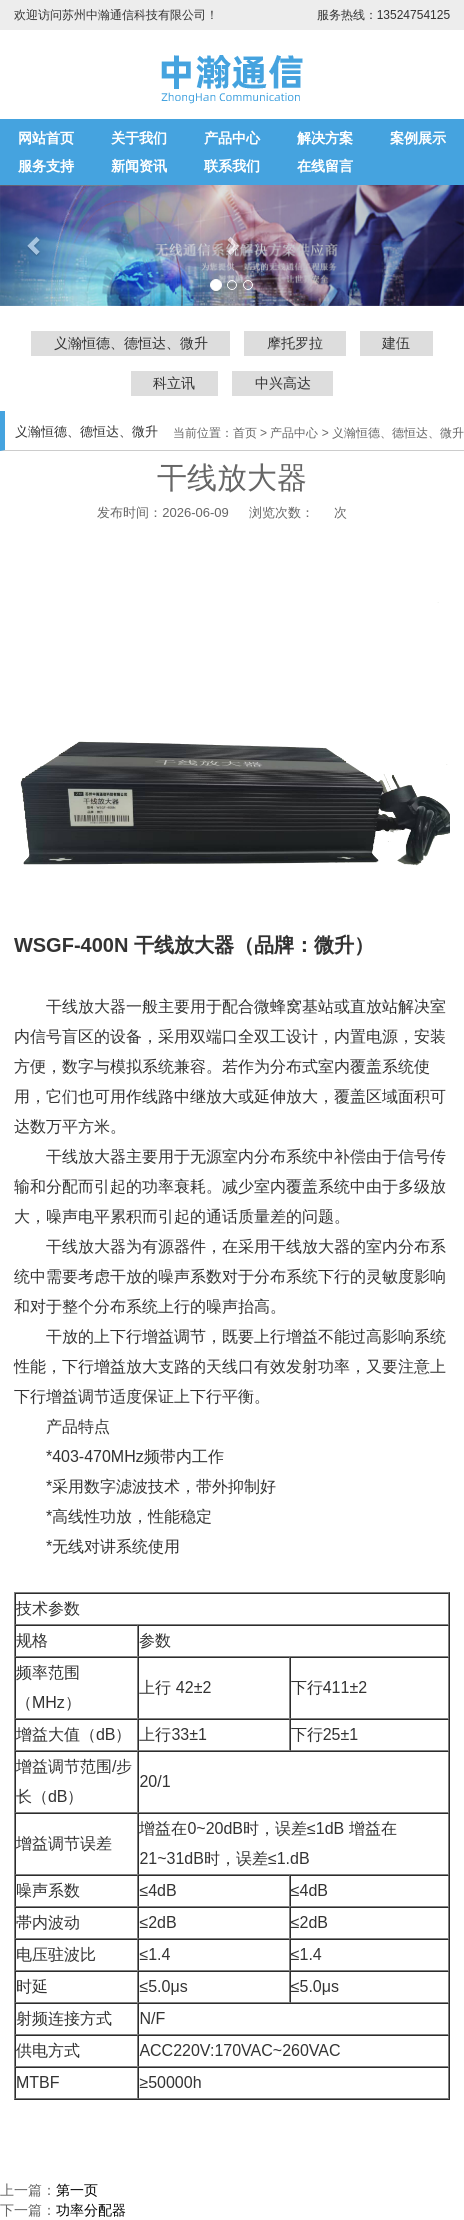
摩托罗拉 (295, 343)
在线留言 (325, 166)
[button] (232, 245)
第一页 (77, 2190)
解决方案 (325, 138)
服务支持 (46, 166)
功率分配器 (91, 2210)
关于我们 (139, 138)
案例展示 (418, 138)
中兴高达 (283, 383)
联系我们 (232, 166)
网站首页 (46, 138)
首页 (245, 433)
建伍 (396, 343)
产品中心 (232, 138)
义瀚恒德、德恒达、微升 (131, 343)
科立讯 (174, 383)
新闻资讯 (139, 166)
